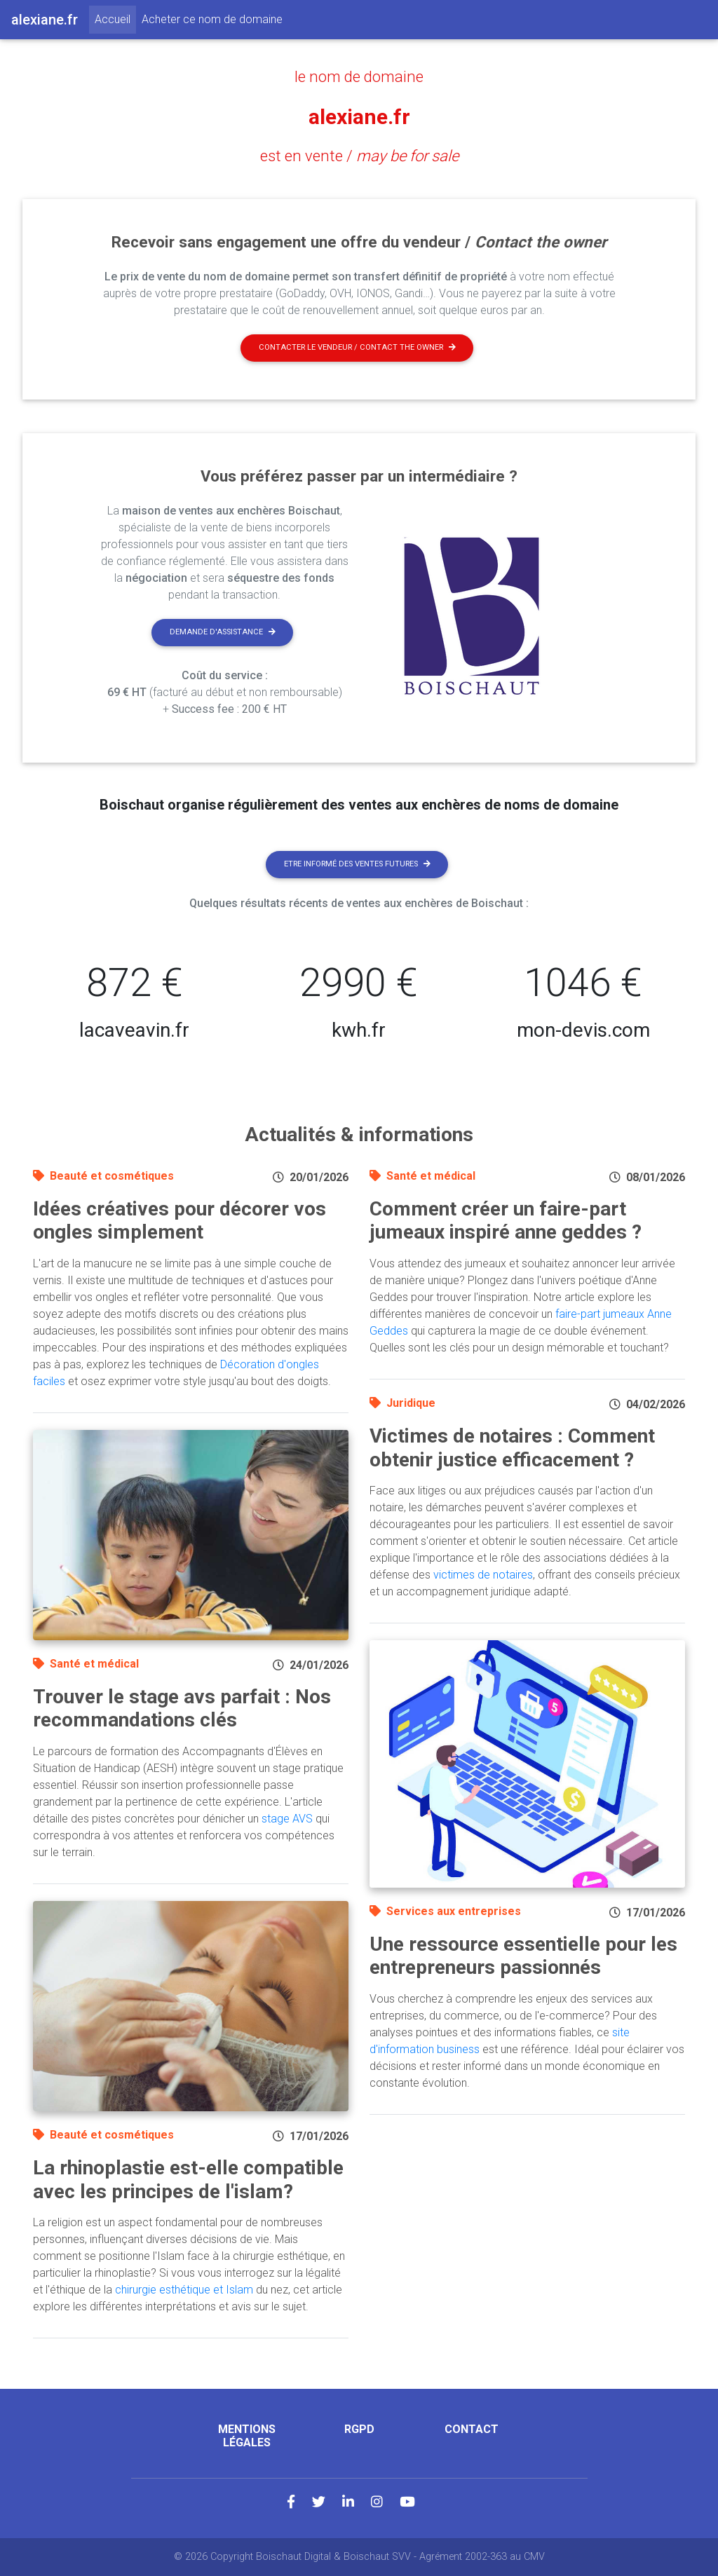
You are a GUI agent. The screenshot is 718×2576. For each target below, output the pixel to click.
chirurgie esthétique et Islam (184, 2289)
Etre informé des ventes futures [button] (357, 863)
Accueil (115, 18)
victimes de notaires (483, 1574)
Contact (472, 2429)
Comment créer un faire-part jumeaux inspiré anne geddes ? (506, 1220)
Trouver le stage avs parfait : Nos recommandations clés (182, 1708)
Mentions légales (247, 2435)
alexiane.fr (359, 116)
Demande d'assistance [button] (223, 631)
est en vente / (359, 155)
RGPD (359, 2429)
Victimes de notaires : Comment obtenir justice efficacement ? (512, 1447)
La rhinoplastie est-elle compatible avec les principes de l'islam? (188, 2179)
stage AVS (287, 1818)
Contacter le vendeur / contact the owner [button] (357, 347)
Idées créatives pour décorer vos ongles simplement (179, 1220)
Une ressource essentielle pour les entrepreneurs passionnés (523, 1956)
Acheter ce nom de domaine (212, 19)
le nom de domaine (359, 76)
